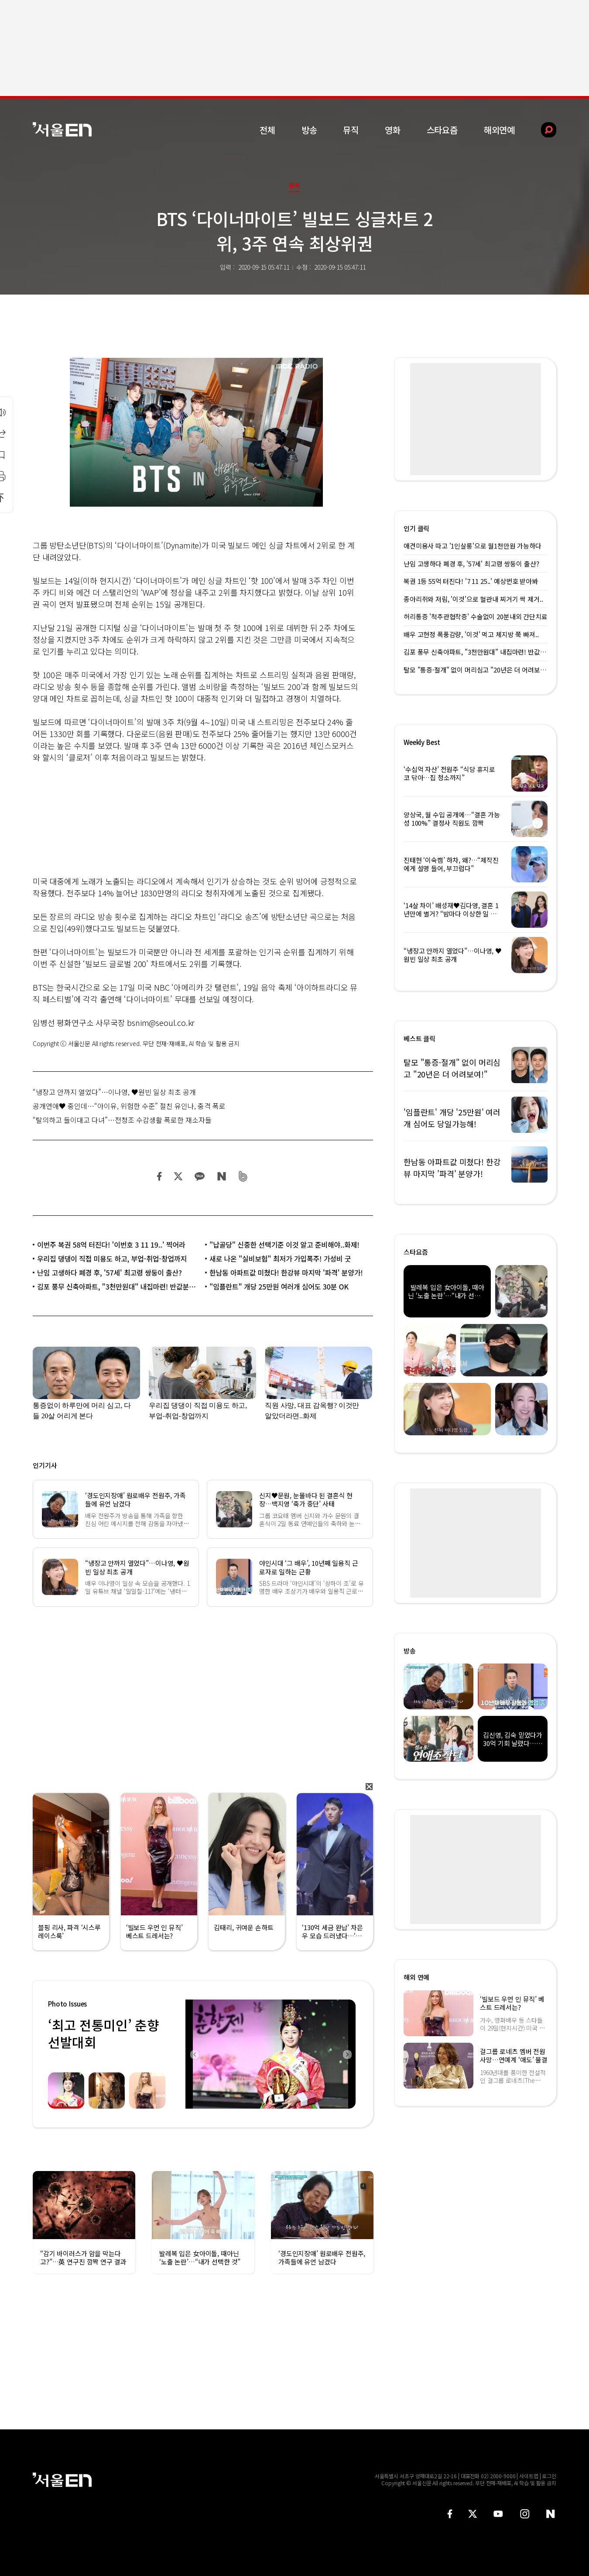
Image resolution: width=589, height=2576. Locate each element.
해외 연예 (416, 1977)
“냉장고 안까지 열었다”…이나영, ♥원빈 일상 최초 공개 (114, 1092)
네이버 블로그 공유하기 (221, 1176)
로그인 (549, 2476)
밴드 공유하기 (243, 1176)
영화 (393, 129)
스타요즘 (442, 129)
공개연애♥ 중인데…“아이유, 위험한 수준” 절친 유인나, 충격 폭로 (129, 1106)
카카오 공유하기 (199, 1176)
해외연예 (499, 129)
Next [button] (346, 2054)
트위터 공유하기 (178, 1176)
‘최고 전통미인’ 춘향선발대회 (103, 2033)
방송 (309, 129)
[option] (270, 2054)
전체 (267, 129)
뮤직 (351, 129)
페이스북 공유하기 (159, 1176)
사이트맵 (528, 2476)
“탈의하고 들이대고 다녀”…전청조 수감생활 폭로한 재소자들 (122, 1120)
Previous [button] (194, 2054)
